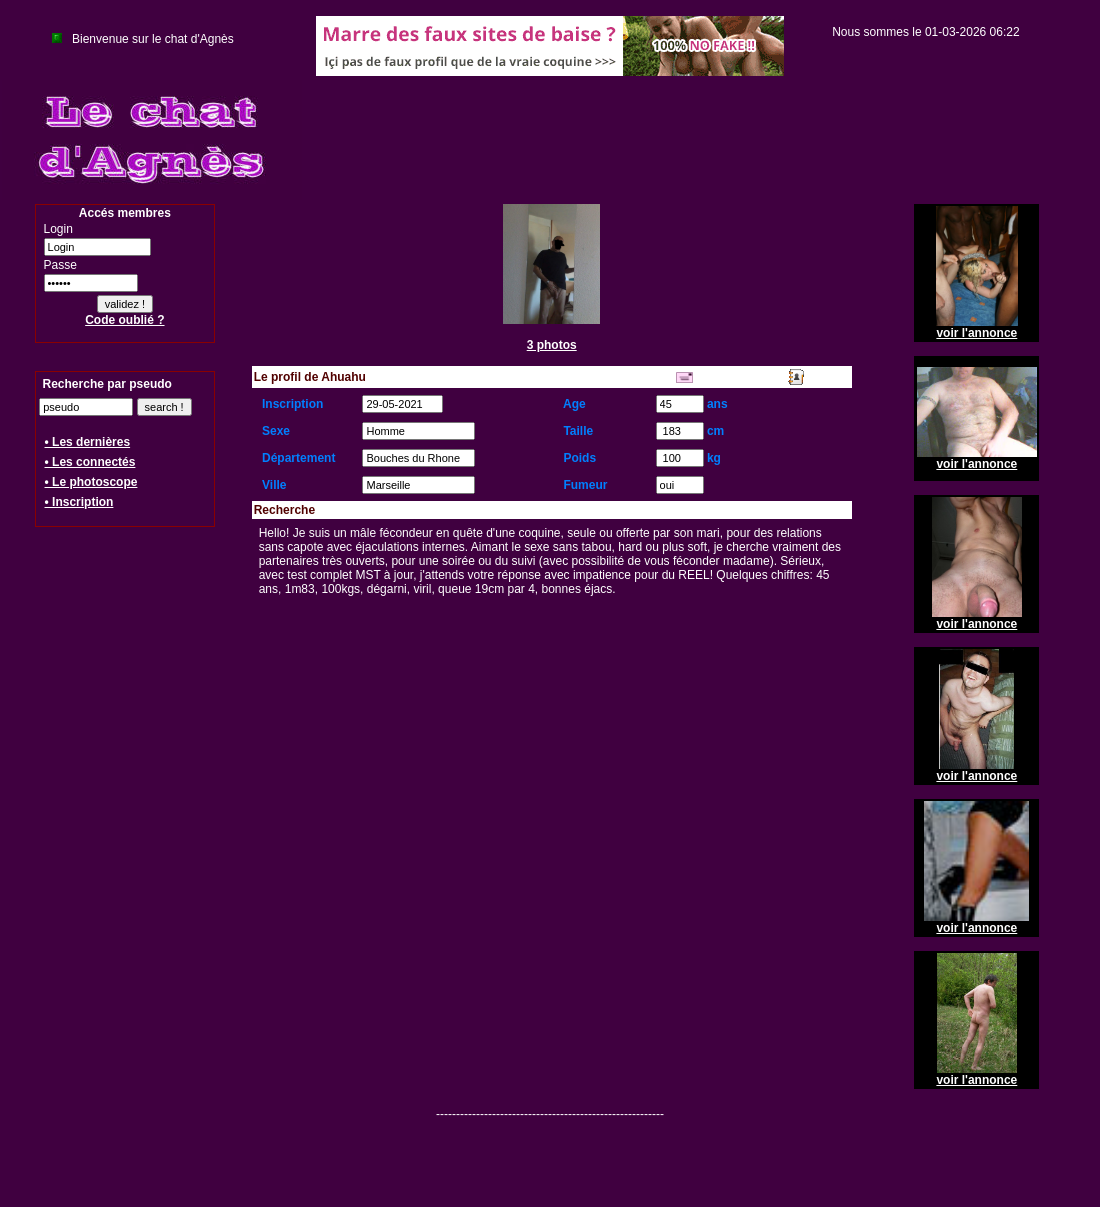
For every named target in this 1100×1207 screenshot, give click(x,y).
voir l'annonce (976, 333)
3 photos (552, 345)
